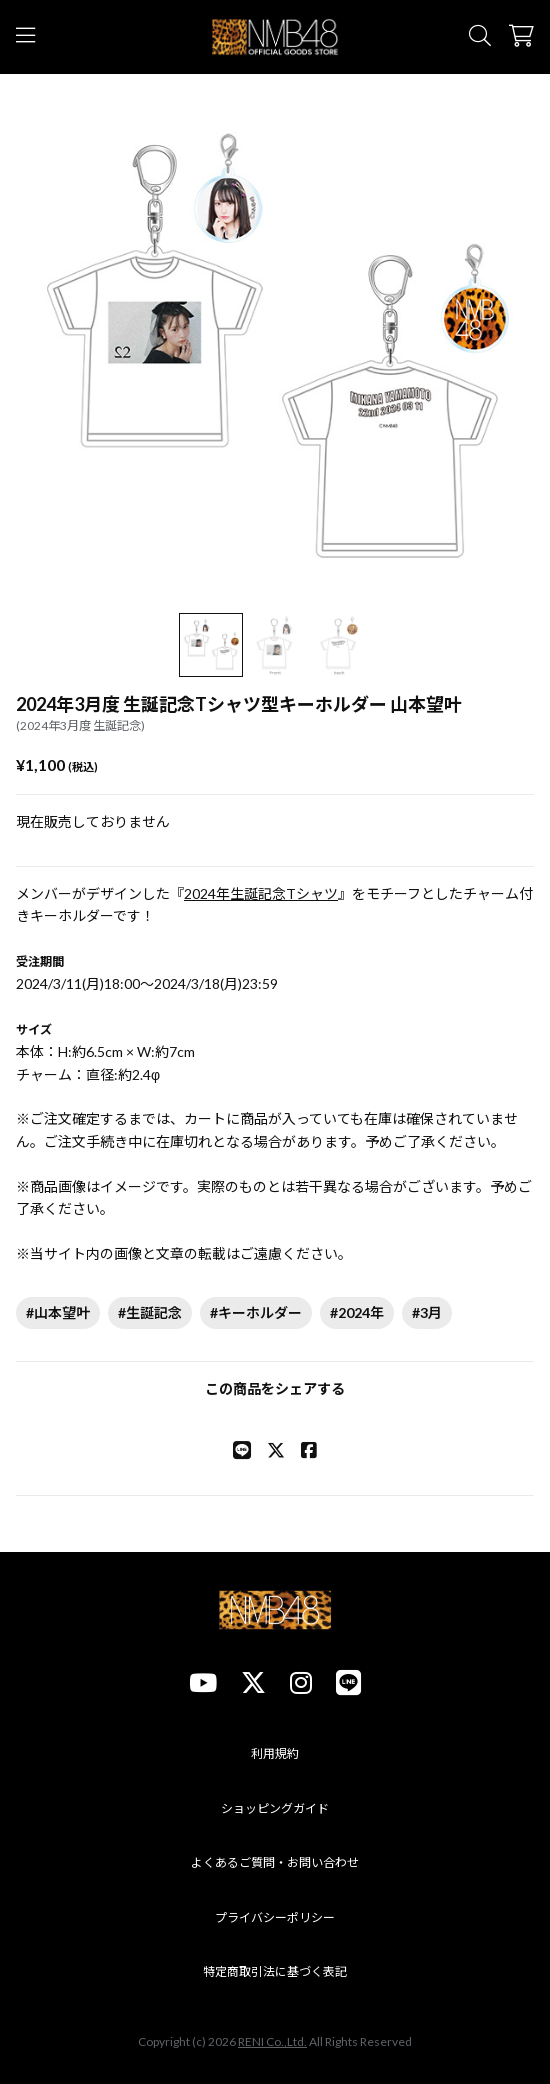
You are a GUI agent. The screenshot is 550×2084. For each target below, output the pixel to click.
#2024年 (357, 1312)
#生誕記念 (150, 1312)
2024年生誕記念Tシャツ (261, 893)
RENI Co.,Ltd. (272, 2041)
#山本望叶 (58, 1312)
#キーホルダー (256, 1312)
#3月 (427, 1312)
